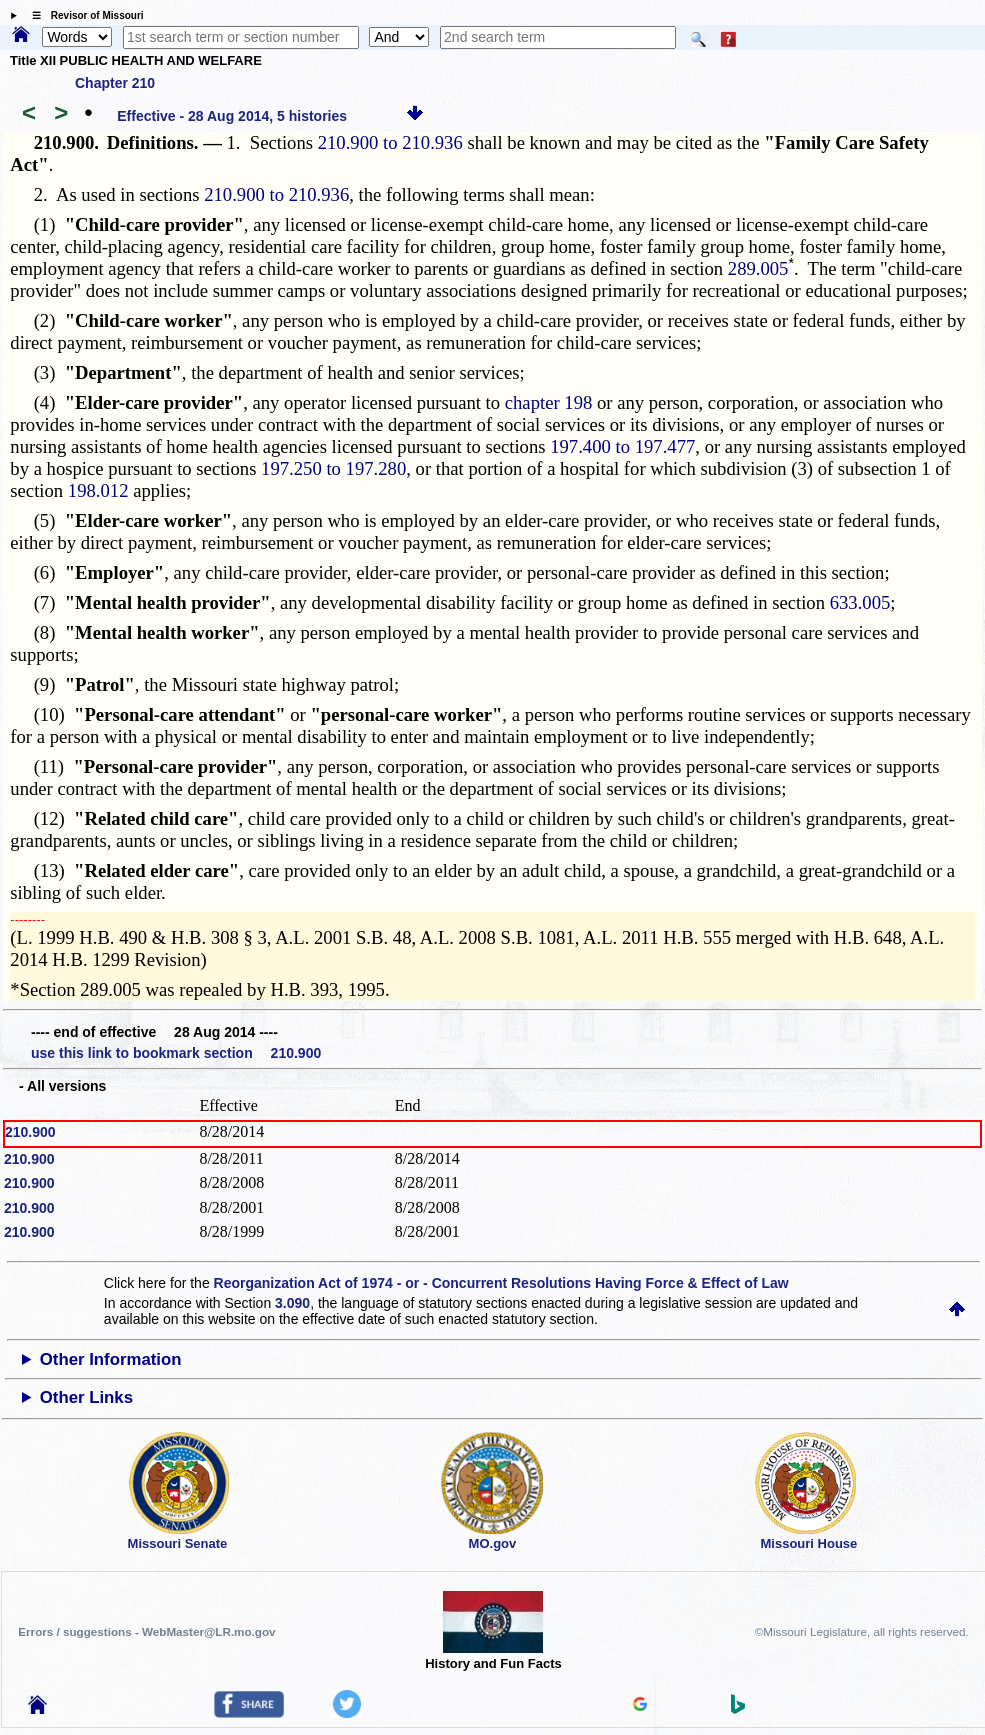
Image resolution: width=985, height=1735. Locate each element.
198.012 (98, 490)
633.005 (860, 602)
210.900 (30, 1132)
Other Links (86, 1397)
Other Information (111, 1359)
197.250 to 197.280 (333, 468)
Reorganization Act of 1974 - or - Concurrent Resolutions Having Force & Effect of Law (501, 1283)
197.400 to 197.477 (622, 446)
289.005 (758, 268)
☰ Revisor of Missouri (83, 15)
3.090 (292, 1303)
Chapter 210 (115, 83)
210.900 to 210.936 (390, 142)
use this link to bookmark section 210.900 (176, 1053)
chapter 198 (549, 402)
